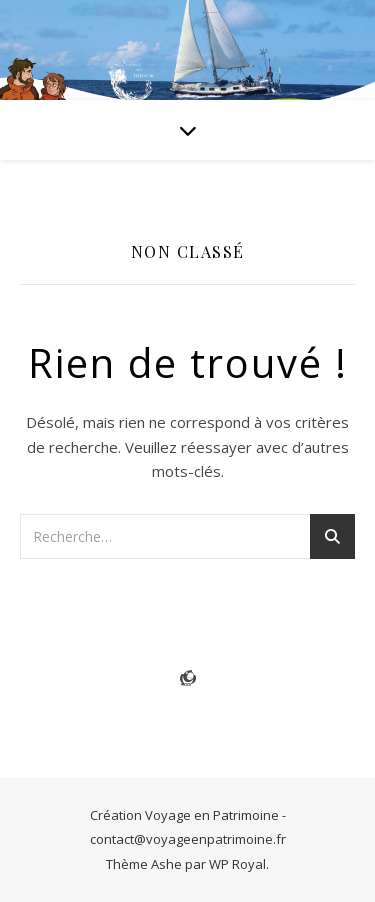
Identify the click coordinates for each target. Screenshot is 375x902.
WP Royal (237, 864)
